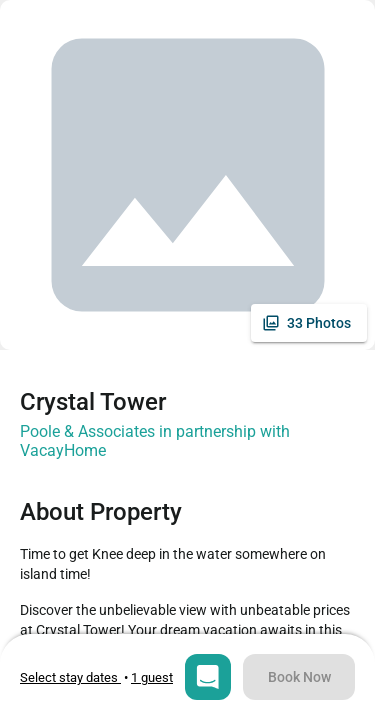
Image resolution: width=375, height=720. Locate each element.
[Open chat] (208, 677)
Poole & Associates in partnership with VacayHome (155, 441)
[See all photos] (309, 323)
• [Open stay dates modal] (75, 677)
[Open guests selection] (152, 677)
